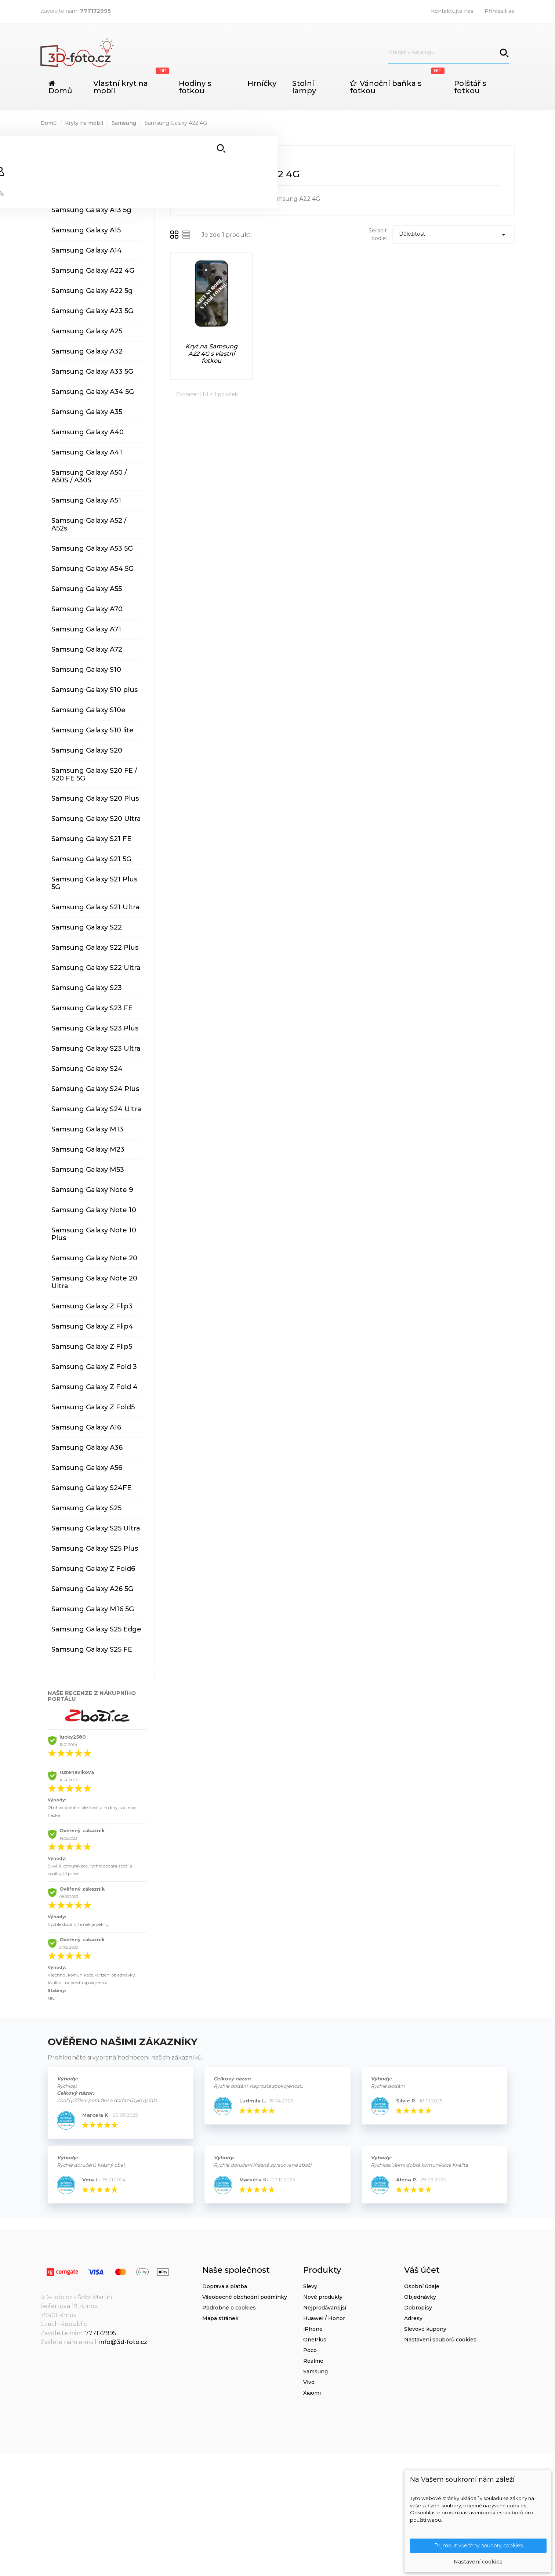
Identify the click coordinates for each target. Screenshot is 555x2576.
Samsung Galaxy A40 (87, 432)
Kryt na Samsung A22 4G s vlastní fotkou (211, 354)
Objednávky (420, 2297)
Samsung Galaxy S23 (86, 988)
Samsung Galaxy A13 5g (91, 210)
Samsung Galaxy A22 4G (92, 271)
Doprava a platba (224, 2286)
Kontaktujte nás (452, 11)
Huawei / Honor (324, 2318)
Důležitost (453, 234)
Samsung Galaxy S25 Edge (96, 1629)
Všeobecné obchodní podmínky (244, 2297)
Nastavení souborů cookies (440, 2339)
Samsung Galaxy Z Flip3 (92, 1306)
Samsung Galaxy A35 (86, 412)
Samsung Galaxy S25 (86, 1508)
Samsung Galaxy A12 (86, 170)
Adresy (413, 2318)
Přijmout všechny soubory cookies (478, 2544)
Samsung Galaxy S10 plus (94, 690)
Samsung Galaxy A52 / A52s (88, 524)
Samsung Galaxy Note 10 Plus (93, 1234)
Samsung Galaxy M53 (87, 1170)
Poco (310, 2350)
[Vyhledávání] (448, 52)
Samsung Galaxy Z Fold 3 (94, 1367)
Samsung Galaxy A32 (87, 351)
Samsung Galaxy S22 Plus (94, 947)
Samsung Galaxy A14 (86, 250)
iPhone (313, 2329)
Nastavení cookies (478, 2561)
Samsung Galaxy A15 (86, 230)
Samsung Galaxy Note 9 (92, 1190)
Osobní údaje (421, 2286)
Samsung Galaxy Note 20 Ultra (94, 1282)
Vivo (309, 2382)
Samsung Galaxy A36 (87, 1447)
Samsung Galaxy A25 (86, 331)
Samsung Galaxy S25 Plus (94, 1548)
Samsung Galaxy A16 (86, 1427)
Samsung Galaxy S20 (86, 750)
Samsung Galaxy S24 (87, 1069)
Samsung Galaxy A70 (87, 609)
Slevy (310, 2286)
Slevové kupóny (425, 2329)
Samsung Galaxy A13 (86, 190)
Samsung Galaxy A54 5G (92, 569)
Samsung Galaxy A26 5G (92, 1589)
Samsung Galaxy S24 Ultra (96, 1109)
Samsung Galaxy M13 (87, 1129)
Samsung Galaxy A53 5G (92, 548)
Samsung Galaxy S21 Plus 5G (94, 883)
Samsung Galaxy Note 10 (93, 1210)
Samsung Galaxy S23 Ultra (96, 1048)
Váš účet (422, 2270)
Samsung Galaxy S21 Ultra (95, 907)
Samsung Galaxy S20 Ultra (96, 819)
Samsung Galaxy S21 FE (91, 839)
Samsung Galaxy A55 (86, 589)
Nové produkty (322, 2297)
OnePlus (314, 2339)
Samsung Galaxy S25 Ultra (95, 1528)
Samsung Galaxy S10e (88, 710)
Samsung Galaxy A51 (86, 500)
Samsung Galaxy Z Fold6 (93, 1569)
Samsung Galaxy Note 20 (94, 1258)
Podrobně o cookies (229, 2307)
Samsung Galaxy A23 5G (92, 311)
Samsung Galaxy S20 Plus (95, 798)
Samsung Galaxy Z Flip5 (91, 1347)
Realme (313, 2361)
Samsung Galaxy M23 (87, 1149)
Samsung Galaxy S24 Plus (95, 1089)
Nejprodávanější (324, 2307)
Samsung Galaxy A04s (89, 149)
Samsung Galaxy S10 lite (92, 730)
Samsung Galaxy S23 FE (92, 1008)
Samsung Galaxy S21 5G (91, 859)
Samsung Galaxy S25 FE (91, 1649)
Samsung (315, 2371)
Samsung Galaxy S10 (86, 670)
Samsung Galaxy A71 (86, 629)
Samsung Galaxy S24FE (91, 1488)
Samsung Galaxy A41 (86, 452)
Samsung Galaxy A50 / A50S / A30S (89, 476)
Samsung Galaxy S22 (86, 927)
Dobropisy (418, 2307)
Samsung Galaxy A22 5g (92, 291)
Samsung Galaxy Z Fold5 (93, 1407)
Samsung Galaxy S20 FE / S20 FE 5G (94, 774)
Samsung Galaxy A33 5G (92, 371)
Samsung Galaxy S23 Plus (94, 1028)
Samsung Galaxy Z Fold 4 (94, 1387)
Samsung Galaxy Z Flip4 (92, 1326)
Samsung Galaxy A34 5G (92, 392)
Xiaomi (312, 2393)
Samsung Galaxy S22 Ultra (96, 968)
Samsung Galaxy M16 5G (92, 1609)
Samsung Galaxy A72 (86, 649)
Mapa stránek (220, 2318)
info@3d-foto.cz (123, 2341)
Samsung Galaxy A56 (86, 1468)
